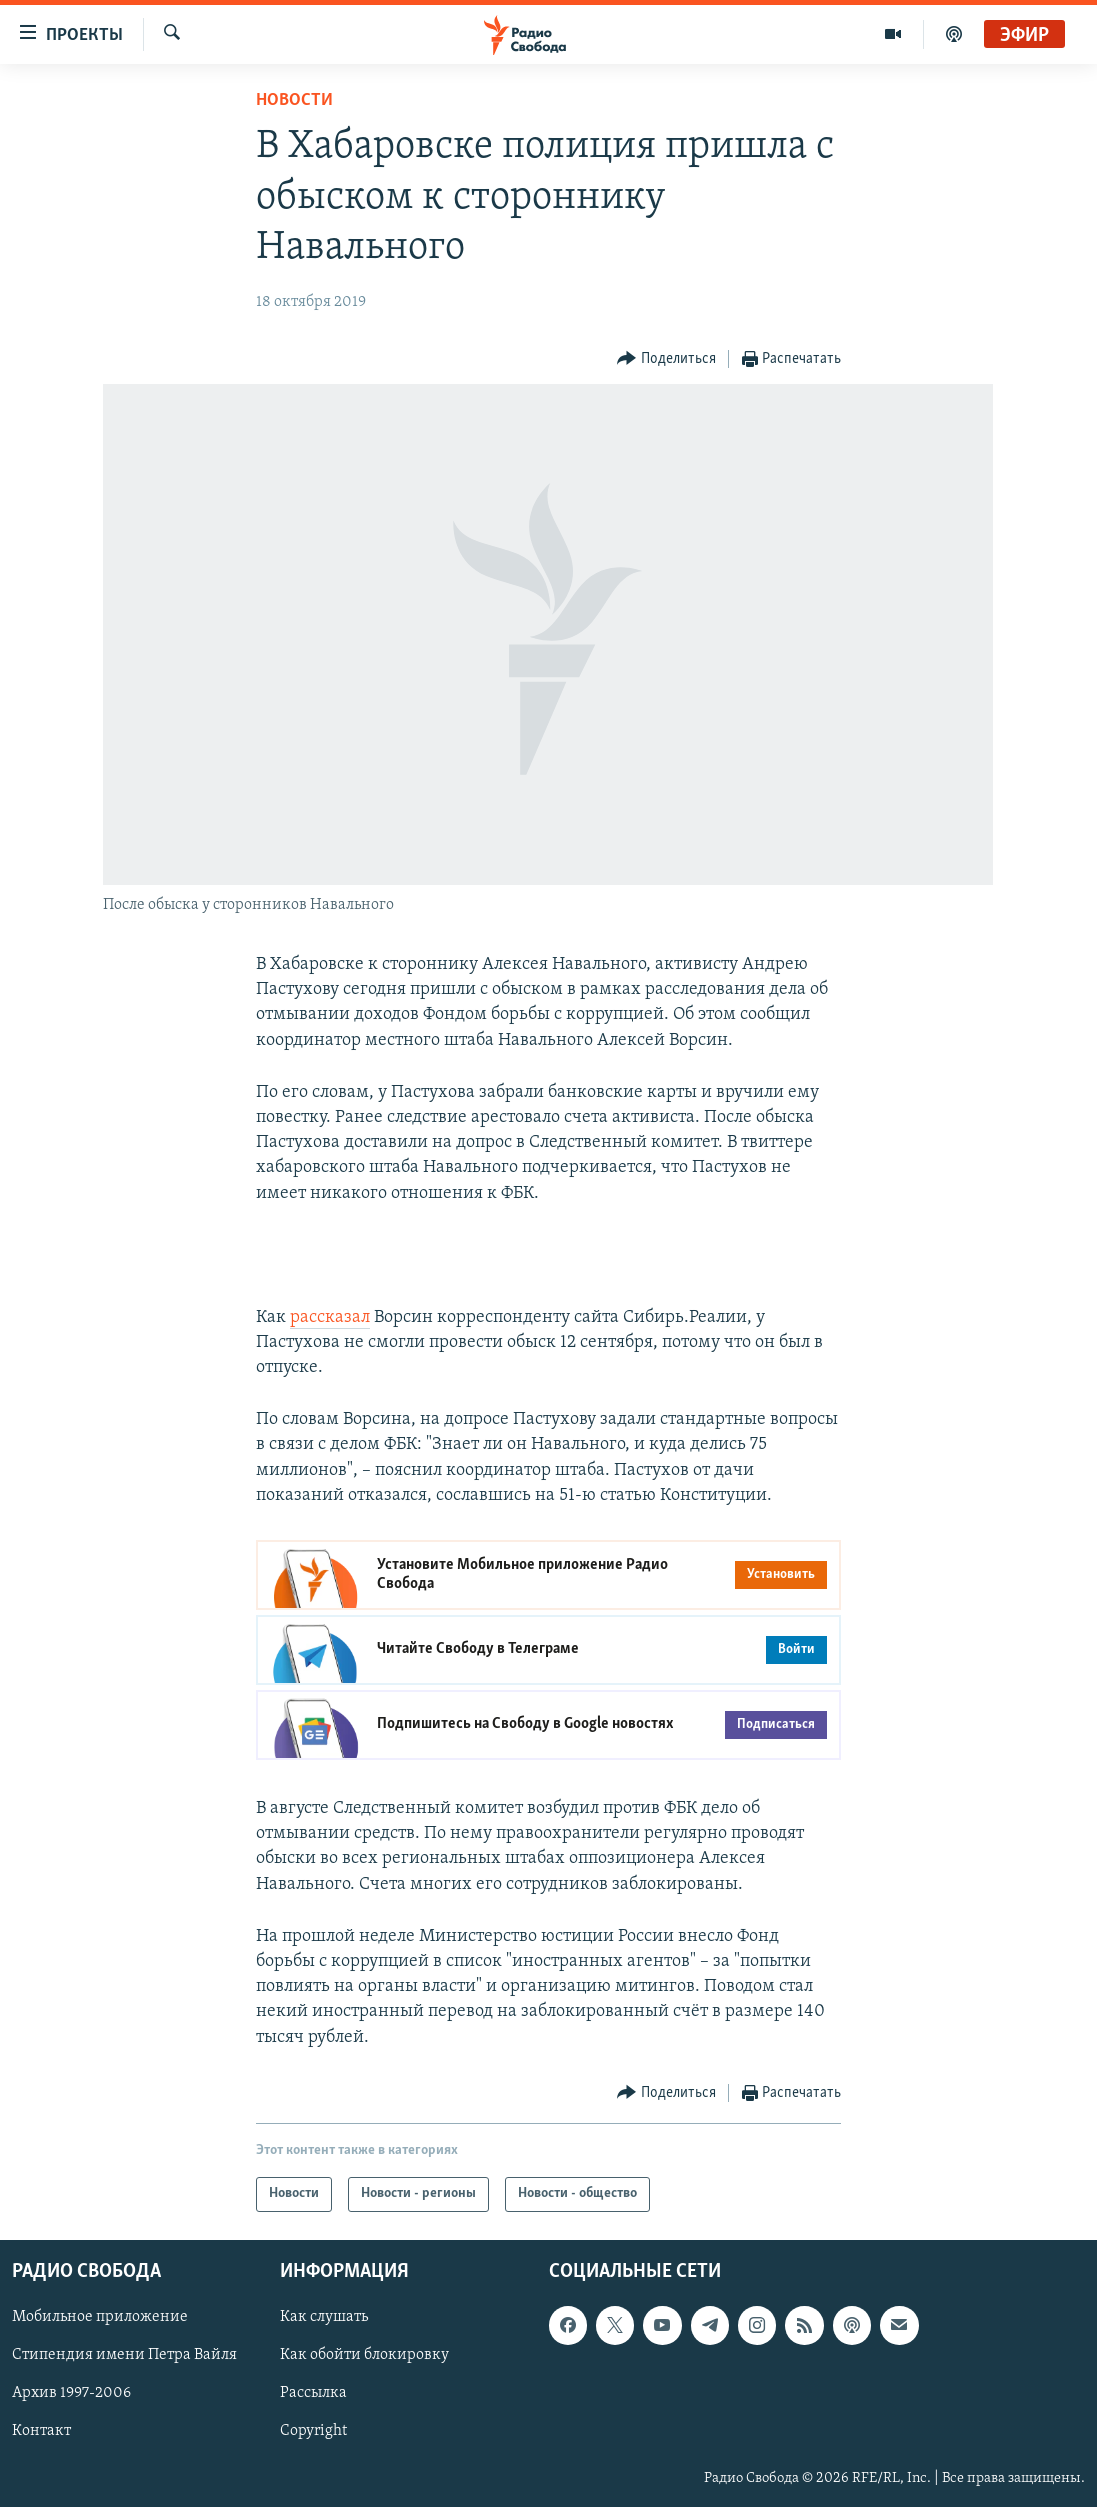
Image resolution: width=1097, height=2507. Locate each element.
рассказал (330, 1317)
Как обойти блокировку (364, 2355)
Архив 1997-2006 (71, 2393)
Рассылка (313, 2393)
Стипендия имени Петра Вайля (124, 2355)
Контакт (41, 2431)
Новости (294, 100)
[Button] (666, 359)
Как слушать (324, 2317)
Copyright (313, 2431)
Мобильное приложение (100, 2317)
